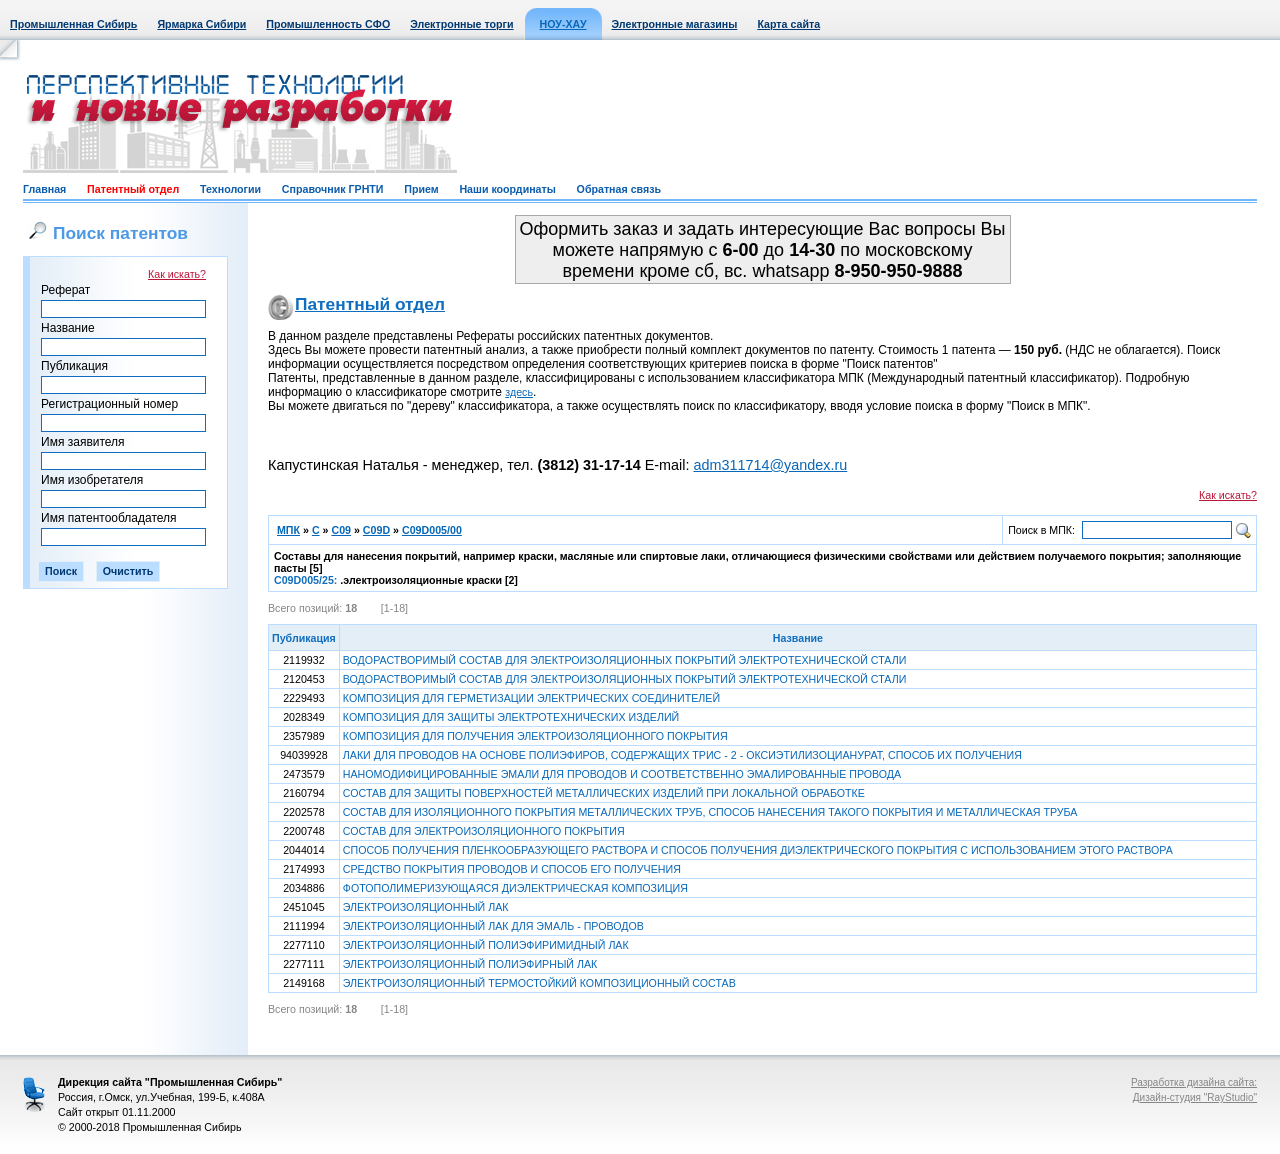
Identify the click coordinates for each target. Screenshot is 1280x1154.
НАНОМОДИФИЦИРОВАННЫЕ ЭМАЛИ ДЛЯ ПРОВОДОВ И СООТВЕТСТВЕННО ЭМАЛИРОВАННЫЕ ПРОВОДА (622, 774)
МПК (288, 530)
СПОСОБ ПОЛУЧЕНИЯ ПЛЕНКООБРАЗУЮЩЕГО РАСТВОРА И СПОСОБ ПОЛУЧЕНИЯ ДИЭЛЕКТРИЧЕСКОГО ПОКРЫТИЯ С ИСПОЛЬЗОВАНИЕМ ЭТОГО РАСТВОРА (758, 850)
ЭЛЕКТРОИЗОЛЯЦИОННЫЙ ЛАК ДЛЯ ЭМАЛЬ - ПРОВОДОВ (493, 926)
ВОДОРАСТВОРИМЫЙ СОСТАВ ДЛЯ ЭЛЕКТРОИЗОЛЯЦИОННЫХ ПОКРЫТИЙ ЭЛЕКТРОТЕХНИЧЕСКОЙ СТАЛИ (625, 660)
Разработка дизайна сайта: (1194, 1082)
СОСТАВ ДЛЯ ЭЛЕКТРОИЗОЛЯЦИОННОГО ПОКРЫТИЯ (484, 831)
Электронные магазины (675, 24)
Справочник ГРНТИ (333, 189)
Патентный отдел (133, 189)
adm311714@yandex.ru (770, 465)
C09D (376, 530)
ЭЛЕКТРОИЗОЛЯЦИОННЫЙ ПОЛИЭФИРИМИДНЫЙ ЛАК (486, 945)
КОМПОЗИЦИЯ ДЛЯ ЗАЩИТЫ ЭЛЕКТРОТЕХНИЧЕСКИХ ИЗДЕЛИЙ (511, 717)
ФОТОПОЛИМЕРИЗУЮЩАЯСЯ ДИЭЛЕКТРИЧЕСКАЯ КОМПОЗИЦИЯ (515, 888)
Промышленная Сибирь (73, 24)
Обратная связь (619, 189)
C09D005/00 (432, 530)
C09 (341, 530)
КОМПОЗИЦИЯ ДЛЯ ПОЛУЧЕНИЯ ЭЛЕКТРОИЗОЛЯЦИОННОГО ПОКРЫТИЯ (535, 736)
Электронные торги (461, 24)
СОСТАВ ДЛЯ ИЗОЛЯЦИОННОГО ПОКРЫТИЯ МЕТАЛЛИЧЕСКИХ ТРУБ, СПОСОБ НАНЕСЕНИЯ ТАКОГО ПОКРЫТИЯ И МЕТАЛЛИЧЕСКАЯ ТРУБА (710, 812)
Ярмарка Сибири (201, 24)
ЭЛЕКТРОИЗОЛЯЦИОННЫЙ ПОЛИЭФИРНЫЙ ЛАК (470, 964)
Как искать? (177, 274)
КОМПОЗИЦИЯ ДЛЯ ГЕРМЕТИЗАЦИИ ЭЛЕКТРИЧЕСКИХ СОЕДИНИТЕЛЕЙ (531, 698)
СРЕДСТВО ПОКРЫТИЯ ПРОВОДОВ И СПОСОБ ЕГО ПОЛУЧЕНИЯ (512, 869)
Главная (44, 189)
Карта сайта (788, 24)
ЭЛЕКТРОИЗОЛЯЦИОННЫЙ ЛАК (426, 907)
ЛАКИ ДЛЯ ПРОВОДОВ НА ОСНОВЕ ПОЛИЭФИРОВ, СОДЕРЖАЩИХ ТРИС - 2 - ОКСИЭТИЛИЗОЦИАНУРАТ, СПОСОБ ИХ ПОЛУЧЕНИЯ (682, 755)
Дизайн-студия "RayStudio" (1195, 1097)
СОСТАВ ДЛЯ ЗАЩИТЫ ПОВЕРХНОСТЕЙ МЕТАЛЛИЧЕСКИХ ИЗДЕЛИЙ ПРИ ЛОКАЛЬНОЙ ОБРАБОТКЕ (604, 793)
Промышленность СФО (328, 24)
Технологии (230, 189)
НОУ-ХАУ (563, 24)
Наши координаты (507, 189)
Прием (421, 189)
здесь (519, 392)
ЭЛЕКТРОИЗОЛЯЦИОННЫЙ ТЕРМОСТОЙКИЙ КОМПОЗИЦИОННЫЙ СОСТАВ (539, 983)
